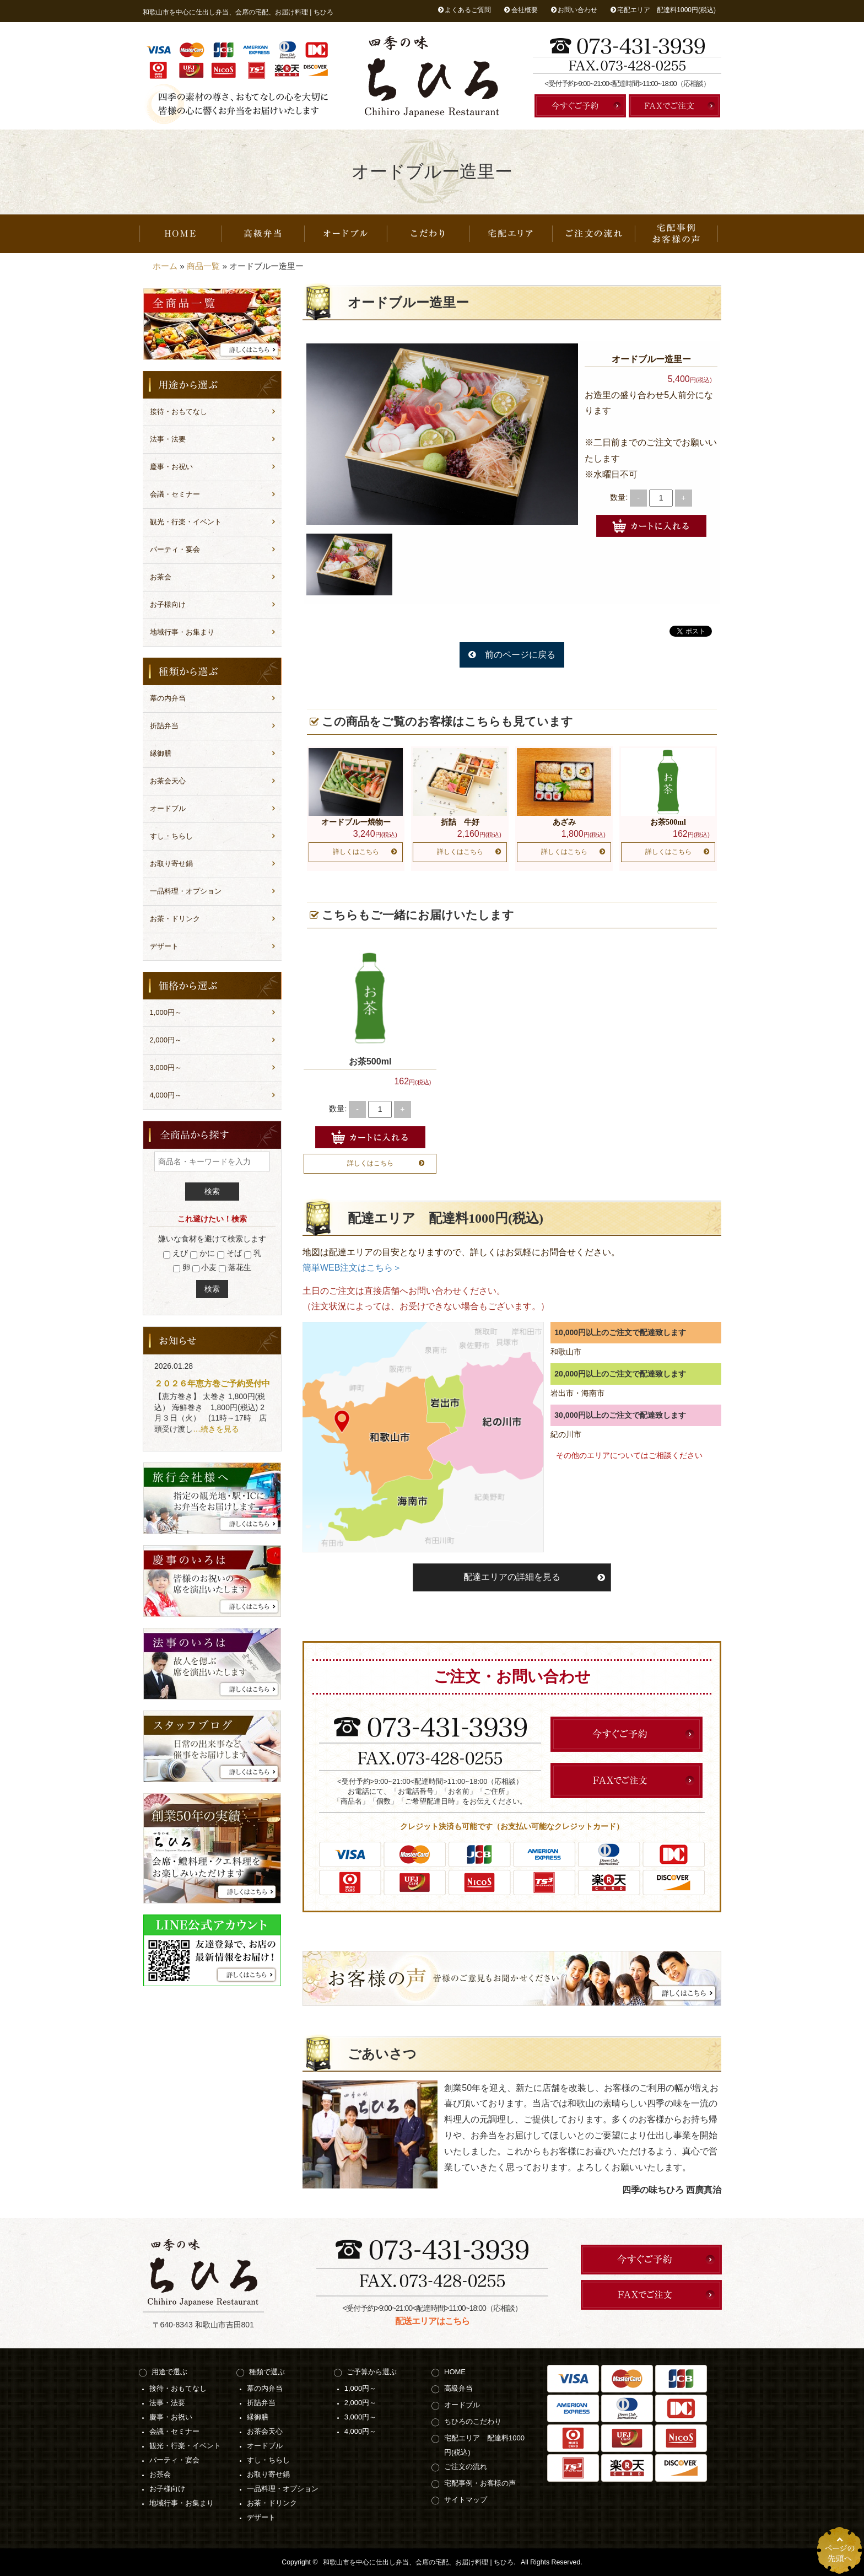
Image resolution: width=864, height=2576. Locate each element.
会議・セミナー (175, 494)
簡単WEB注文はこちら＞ (352, 1267)
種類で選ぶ (267, 2372)
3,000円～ (166, 1067)
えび (175, 1254)
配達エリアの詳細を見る (511, 1577)
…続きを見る (216, 1428)
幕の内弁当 (168, 698)
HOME (180, 233)
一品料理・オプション (186, 891)
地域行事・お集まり (182, 632)
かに (202, 1254)
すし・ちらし (171, 836)
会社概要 (524, 10)
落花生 (235, 1268)
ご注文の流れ (594, 233)
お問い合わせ (577, 10)
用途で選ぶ (169, 2372)
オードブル (346, 233)
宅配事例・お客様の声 (676, 233)
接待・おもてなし (178, 411)
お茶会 (160, 577)
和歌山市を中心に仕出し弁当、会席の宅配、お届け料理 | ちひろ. (419, 2562)
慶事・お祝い (171, 467)
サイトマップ (465, 2500)
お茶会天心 (168, 781)
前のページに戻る (520, 654)
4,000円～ (166, 1095)
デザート (164, 946)
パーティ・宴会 (175, 549)
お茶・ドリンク (175, 919)
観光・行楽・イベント (186, 522)
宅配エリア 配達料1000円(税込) (666, 10)
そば (229, 1254)
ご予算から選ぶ (372, 2372)
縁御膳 (160, 753)
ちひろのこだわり (428, 233)
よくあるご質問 (468, 10)
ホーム (165, 266)
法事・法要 (168, 439)
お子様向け (168, 604)
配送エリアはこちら (432, 2321)
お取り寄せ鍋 (171, 863)
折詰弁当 (164, 726)
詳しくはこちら (356, 852)
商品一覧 (203, 266)
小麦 (204, 1268)
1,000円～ (166, 1012)
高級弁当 (263, 233)
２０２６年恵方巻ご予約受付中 (212, 1383)
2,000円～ (166, 1040)
